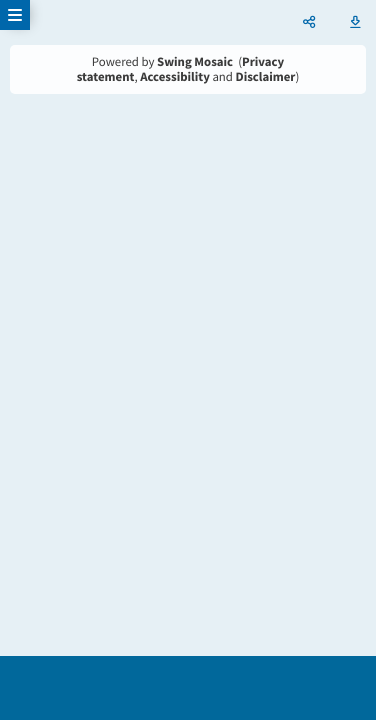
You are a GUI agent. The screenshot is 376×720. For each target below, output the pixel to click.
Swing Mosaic (195, 62)
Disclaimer (266, 77)
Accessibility (175, 77)
